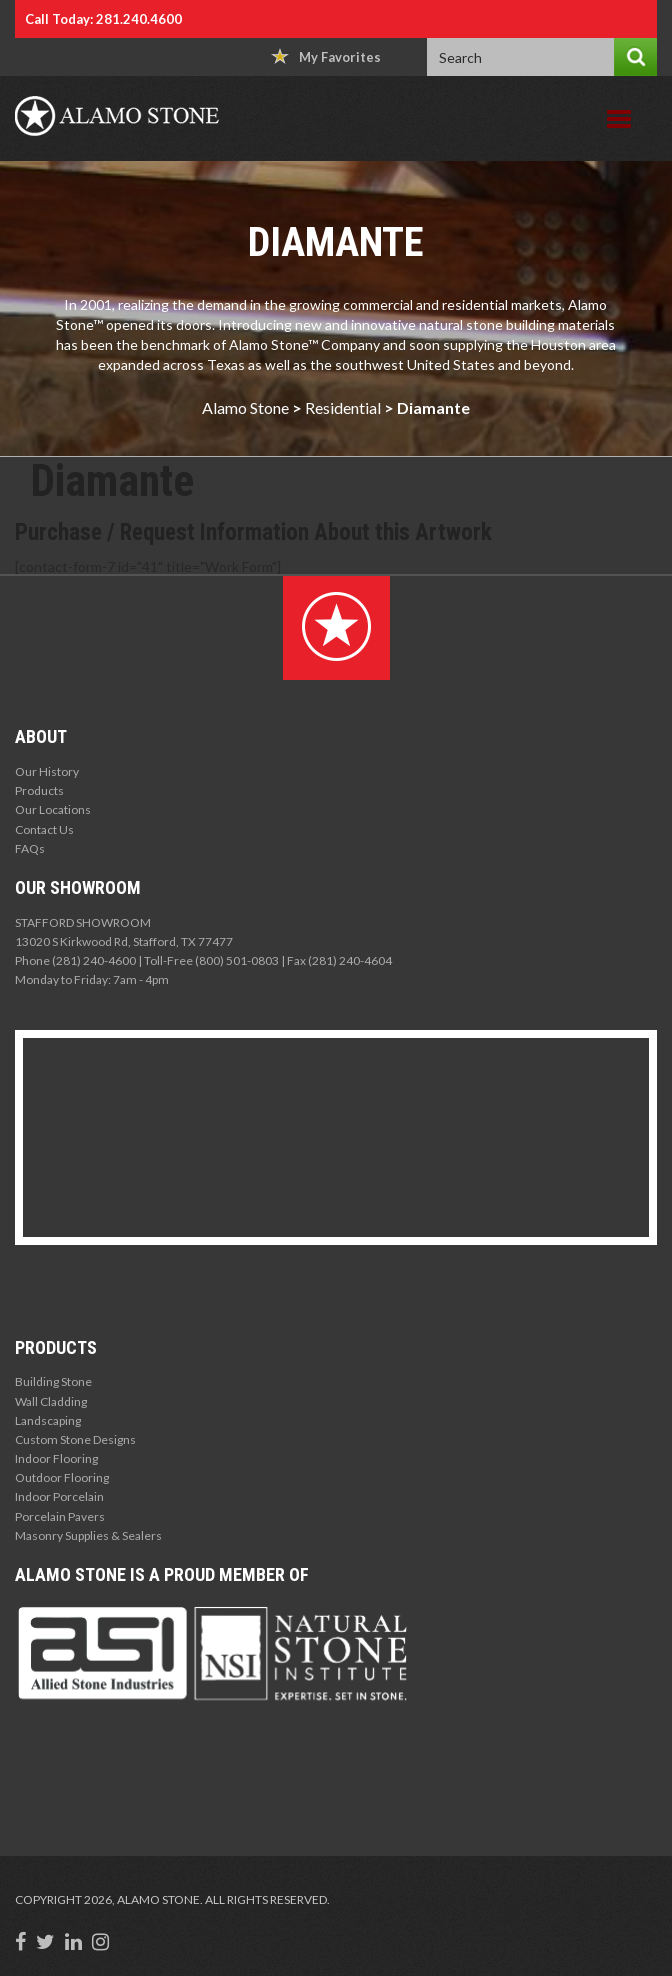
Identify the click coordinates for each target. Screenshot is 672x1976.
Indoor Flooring (56, 1458)
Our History (47, 771)
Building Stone (53, 1381)
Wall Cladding (51, 1401)
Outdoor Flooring (62, 1477)
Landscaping (48, 1420)
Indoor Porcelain (59, 1496)
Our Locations (53, 809)
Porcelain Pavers (60, 1516)
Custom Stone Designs (75, 1439)
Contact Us (44, 829)
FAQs (30, 848)
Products (39, 790)
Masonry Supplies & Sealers (88, 1535)
